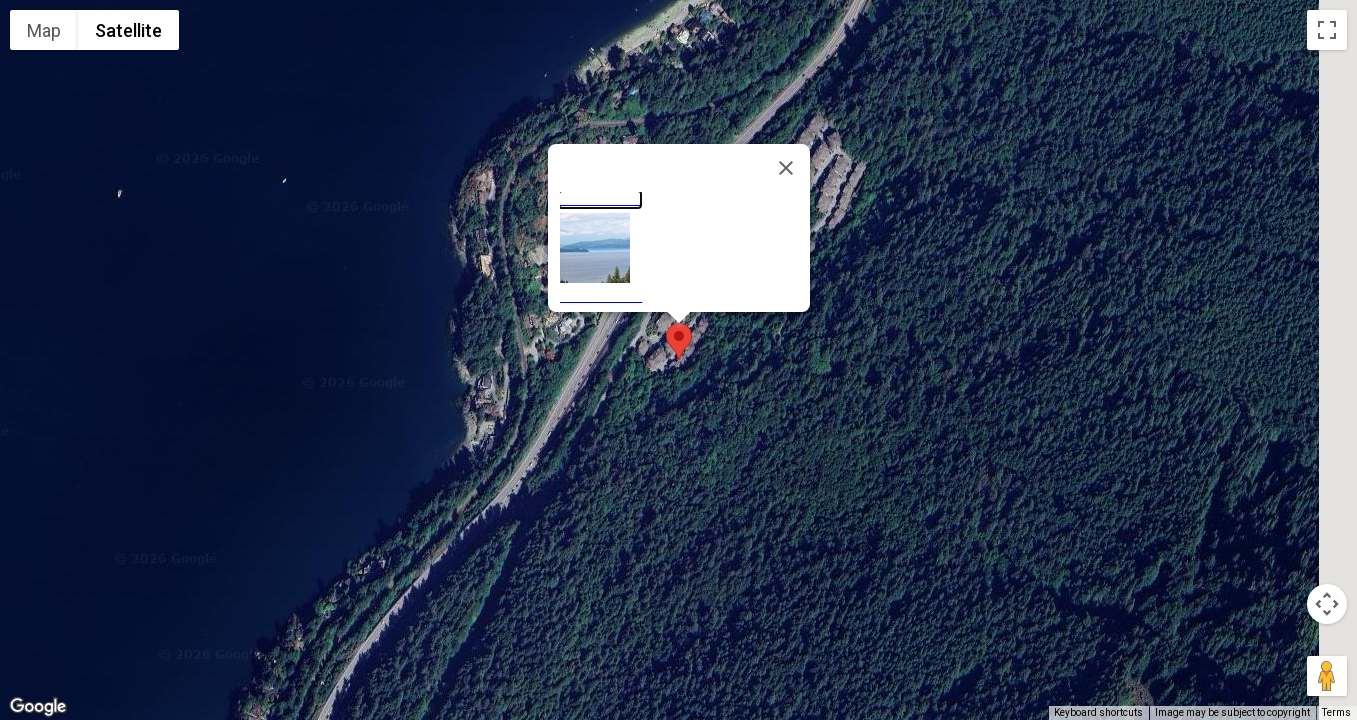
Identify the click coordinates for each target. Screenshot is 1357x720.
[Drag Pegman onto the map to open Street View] (1327, 676)
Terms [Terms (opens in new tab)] (1336, 712)
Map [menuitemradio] (44, 30)
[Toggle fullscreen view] (1327, 30)
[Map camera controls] (1327, 604)
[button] (679, 341)
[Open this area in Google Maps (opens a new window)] (38, 707)
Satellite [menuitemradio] (128, 30)
